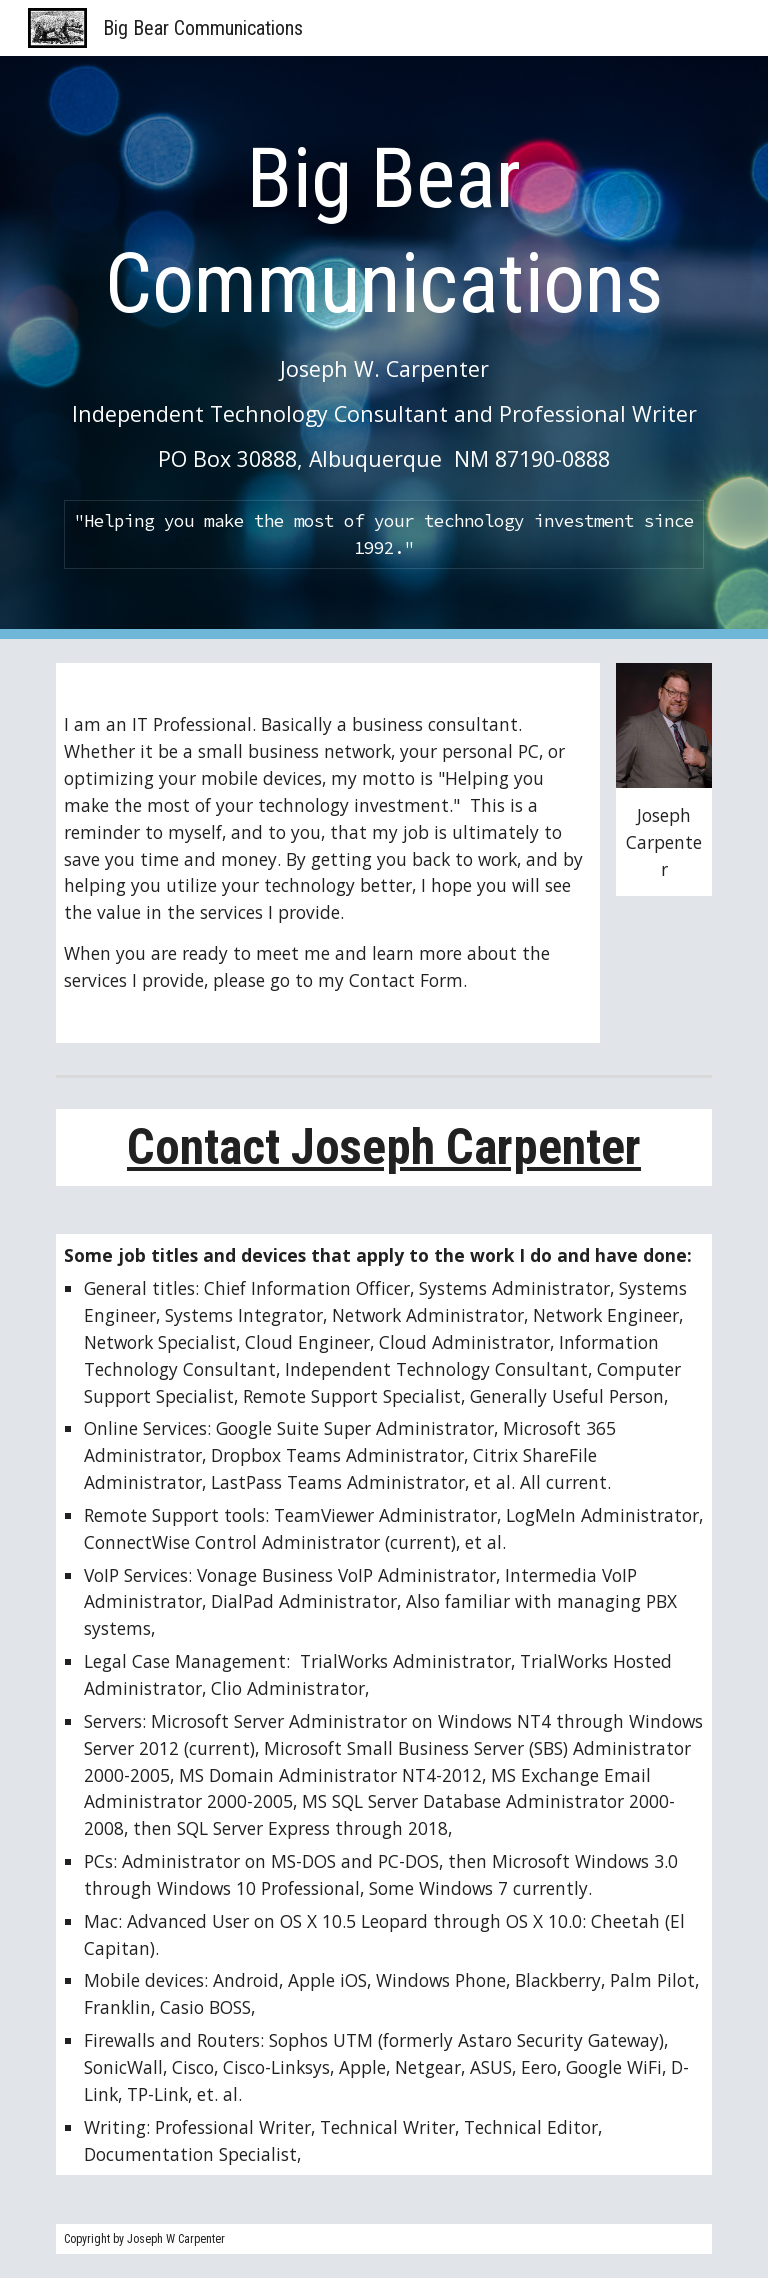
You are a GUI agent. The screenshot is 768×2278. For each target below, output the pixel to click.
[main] (383, 299)
